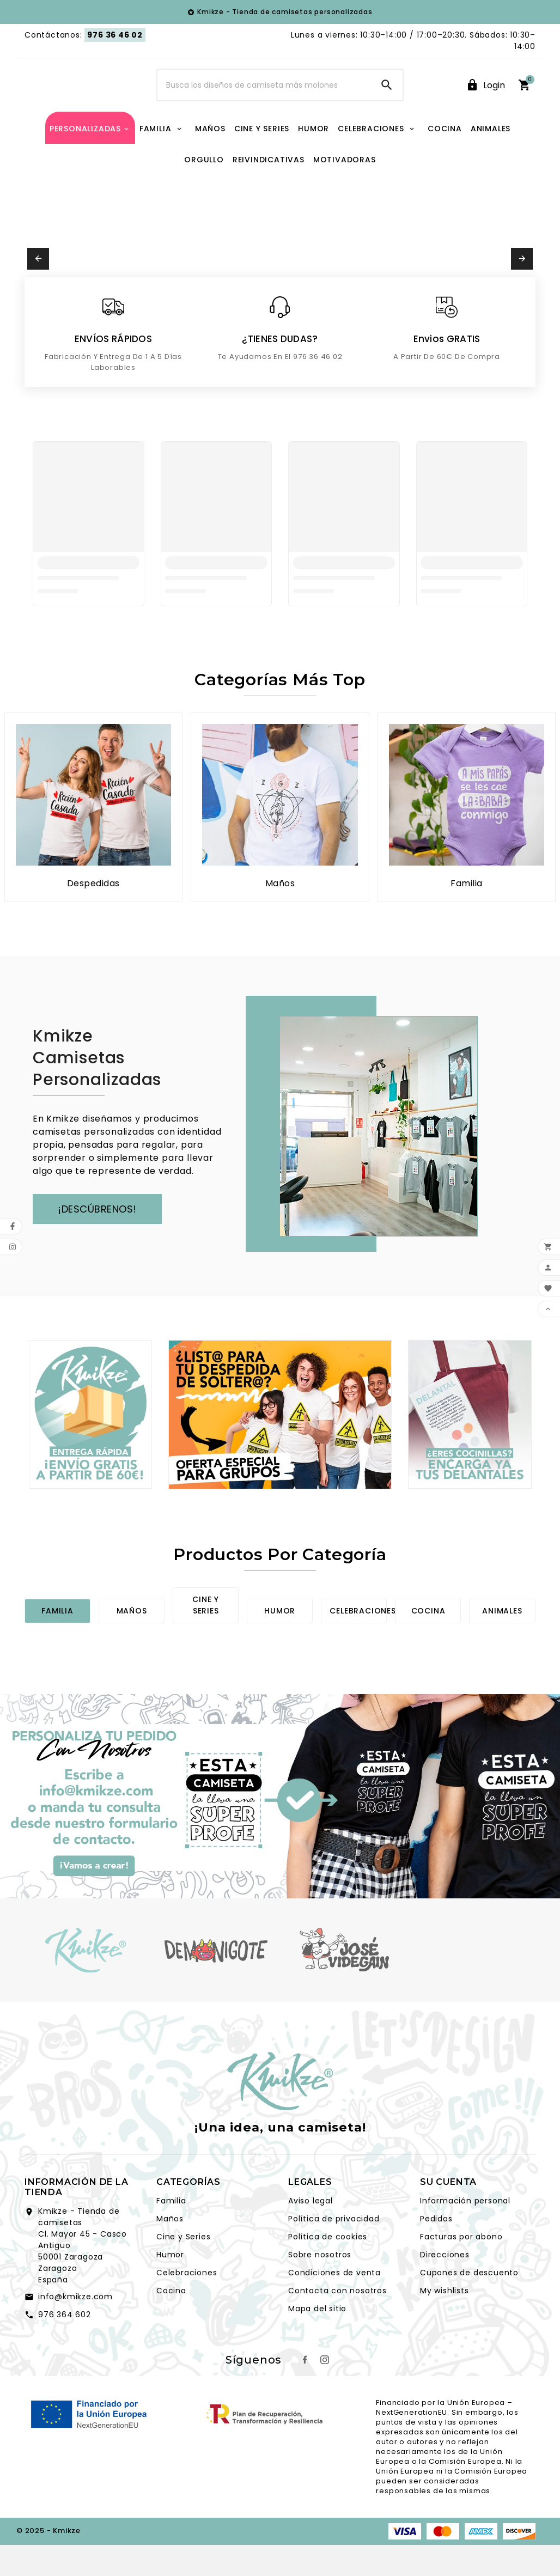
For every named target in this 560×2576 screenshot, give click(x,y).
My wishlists (444, 2323)
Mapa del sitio (317, 2341)
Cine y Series (183, 2269)
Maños (132, 1643)
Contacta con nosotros (337, 2323)
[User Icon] (485, 101)
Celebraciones (362, 1643)
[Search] (264, 101)
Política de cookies (327, 2269)
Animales (502, 1643)
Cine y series (205, 1638)
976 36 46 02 (115, 34)
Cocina (428, 1643)
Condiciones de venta (334, 2305)
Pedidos (436, 2251)
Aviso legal (310, 2233)
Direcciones (445, 2287)
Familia (57, 1643)
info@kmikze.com (75, 2329)
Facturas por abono (461, 2269)
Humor (279, 1643)
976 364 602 (64, 2347)
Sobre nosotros (319, 2287)
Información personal (465, 2233)
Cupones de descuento (469, 2305)
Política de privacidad (334, 2251)
